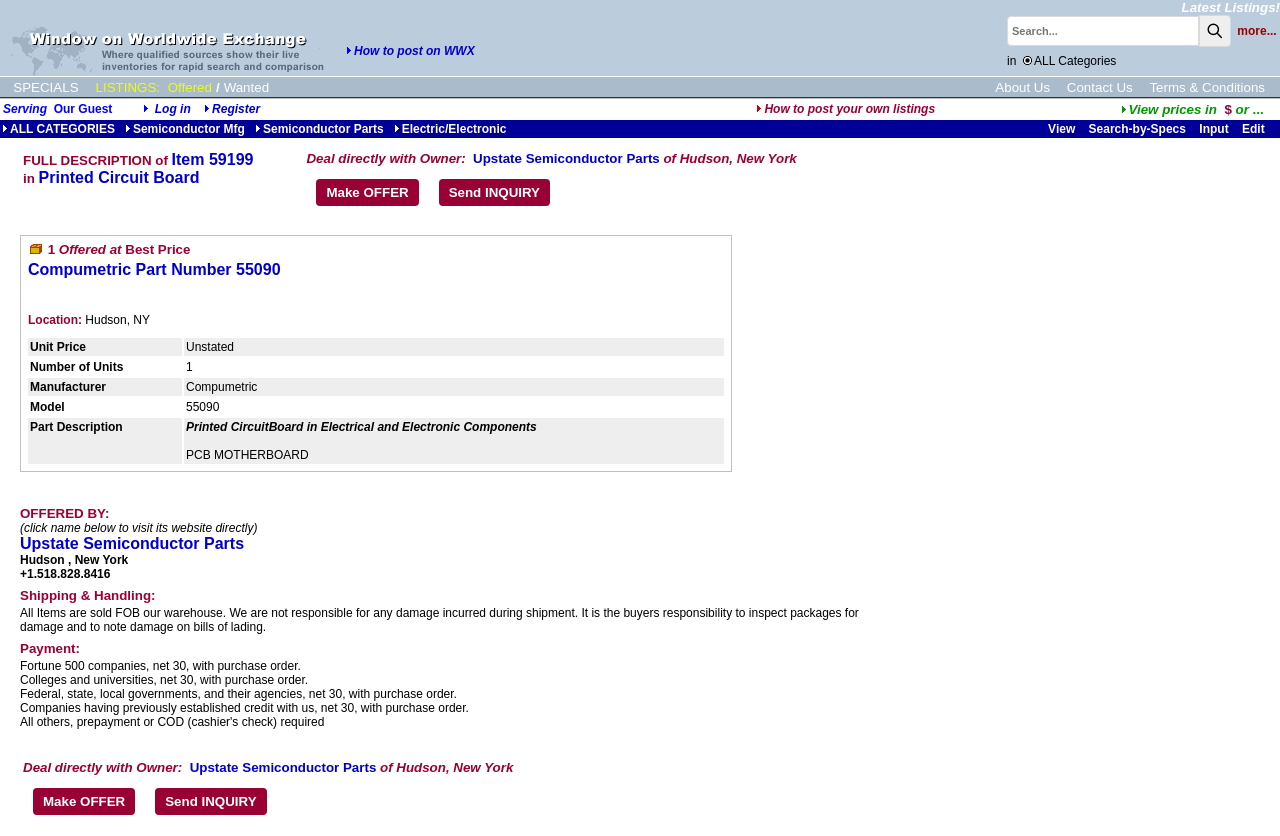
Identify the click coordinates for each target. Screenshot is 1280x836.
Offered (190, 87)
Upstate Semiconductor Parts (566, 158)
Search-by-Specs (1137, 129)
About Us (1022, 87)
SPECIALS (45, 87)
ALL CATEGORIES (58, 129)
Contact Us (1100, 87)
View (1061, 129)
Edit (1255, 129)
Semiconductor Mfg (185, 129)
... (1192, 109)
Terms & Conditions (1207, 87)
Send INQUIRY (494, 192)
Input (1213, 129)
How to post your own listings (845, 109)
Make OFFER (367, 192)
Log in (173, 109)
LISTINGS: (128, 87)
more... (1256, 31)
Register (236, 109)
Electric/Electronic (450, 129)
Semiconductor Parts (319, 129)
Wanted (246, 87)
